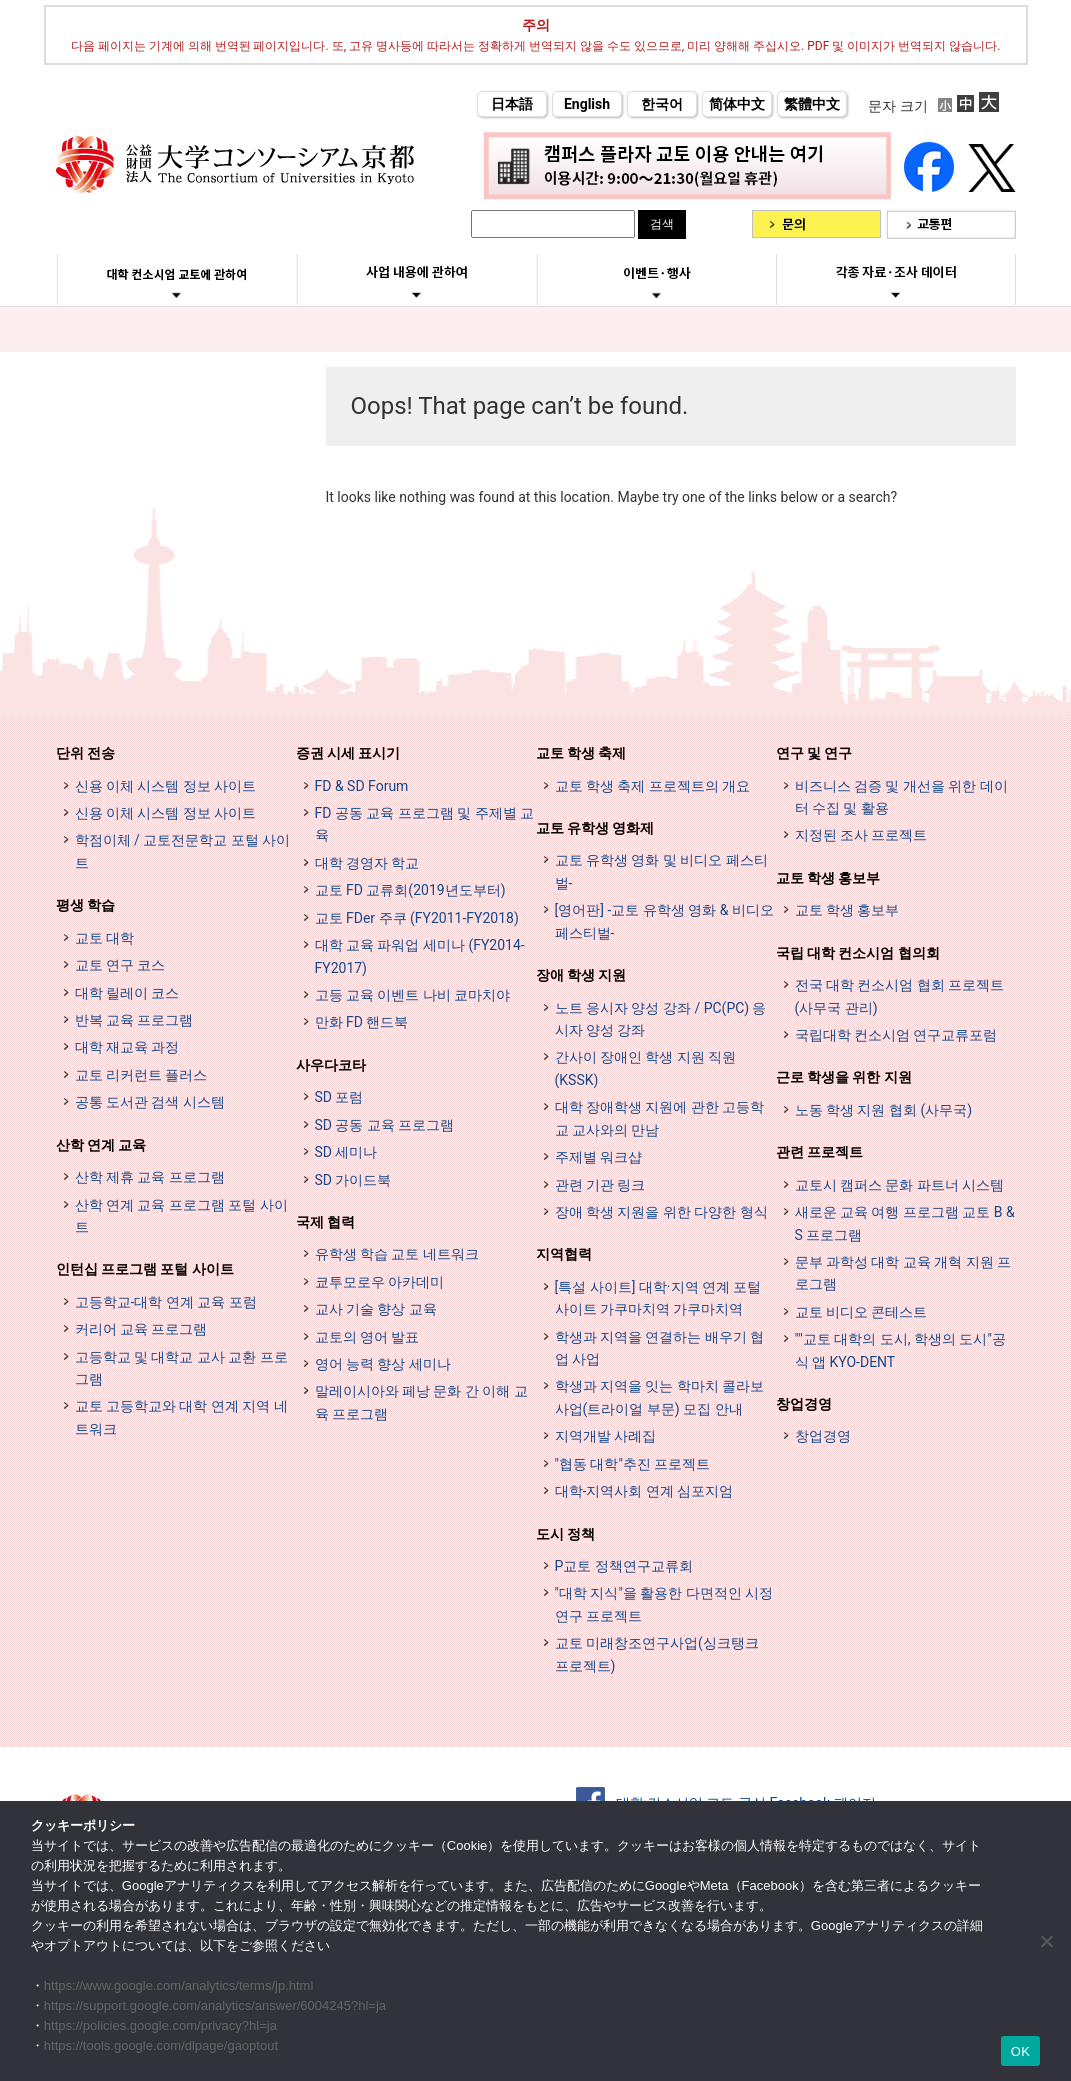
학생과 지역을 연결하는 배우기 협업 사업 (660, 1348)
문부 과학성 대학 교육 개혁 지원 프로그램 (903, 1273)
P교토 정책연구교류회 (624, 1566)
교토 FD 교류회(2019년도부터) (410, 890)
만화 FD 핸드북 (362, 1022)
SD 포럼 (339, 1097)
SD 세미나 (346, 1152)
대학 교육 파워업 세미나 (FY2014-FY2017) (420, 956)
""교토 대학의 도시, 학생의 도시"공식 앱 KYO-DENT (900, 1350)
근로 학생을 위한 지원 (844, 1077)
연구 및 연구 (814, 753)
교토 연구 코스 (120, 965)
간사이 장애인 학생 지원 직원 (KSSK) (646, 1068)
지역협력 (564, 1254)
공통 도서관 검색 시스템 (150, 1102)
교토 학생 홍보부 (828, 878)
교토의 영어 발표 (367, 1337)
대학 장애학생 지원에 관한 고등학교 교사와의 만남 (660, 1118)
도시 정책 (565, 1534)
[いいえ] (1046, 1941)
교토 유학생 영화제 (595, 828)
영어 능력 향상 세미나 (383, 1364)
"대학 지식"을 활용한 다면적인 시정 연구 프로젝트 (664, 1604)
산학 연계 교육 (101, 1145)
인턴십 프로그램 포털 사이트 (145, 1269)
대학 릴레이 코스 (127, 993)
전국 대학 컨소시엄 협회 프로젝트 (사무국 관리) (900, 996)
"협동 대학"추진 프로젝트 (633, 1464)
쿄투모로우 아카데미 (379, 1282)
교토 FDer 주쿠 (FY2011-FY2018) (417, 918)
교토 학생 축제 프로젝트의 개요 (653, 786)
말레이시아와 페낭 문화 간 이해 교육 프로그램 (421, 1402)
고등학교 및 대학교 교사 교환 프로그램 (181, 1368)
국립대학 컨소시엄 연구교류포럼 (896, 1035)
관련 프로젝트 (819, 1152)
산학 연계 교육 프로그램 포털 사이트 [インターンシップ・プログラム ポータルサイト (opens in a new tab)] (181, 1216)
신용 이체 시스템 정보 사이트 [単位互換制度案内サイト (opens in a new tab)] (166, 813)
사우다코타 (331, 1065)
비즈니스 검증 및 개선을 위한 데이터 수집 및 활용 (901, 797)
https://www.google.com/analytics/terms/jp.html (179, 1985)
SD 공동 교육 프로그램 (385, 1125)
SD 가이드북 (353, 1180)
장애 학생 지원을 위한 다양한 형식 (661, 1212)
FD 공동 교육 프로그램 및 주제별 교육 (425, 824)
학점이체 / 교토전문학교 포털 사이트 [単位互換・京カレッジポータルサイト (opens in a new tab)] (183, 851)
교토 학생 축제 (581, 753)
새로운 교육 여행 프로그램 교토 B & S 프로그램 (905, 1223)
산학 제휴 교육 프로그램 (150, 1177)
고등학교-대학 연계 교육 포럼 (166, 1302)
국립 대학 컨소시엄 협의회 (858, 953)
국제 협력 (325, 1222)
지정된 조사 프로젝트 (861, 835)
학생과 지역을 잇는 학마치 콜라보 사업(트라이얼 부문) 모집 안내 (660, 1397)
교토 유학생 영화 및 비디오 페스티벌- (661, 871)
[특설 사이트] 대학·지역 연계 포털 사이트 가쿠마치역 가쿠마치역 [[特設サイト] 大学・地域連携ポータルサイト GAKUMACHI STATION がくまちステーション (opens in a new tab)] (658, 1298)
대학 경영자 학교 (367, 863)
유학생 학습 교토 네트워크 (397, 1254)
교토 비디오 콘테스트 (861, 1312)
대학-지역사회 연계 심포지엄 (644, 1491)
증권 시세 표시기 (348, 753)
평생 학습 (85, 905)
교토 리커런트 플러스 (141, 1075)
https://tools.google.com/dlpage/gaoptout (161, 2045)
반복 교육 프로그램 (134, 1020)
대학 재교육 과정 (127, 1047)
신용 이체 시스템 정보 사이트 (166, 786)
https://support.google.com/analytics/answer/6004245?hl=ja (215, 2005)
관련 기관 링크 (600, 1185)
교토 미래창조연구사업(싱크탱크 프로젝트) (657, 1654)
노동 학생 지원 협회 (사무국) (884, 1110)
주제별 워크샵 (598, 1157)
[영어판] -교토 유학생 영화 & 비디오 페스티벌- (664, 921)
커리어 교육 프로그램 (141, 1329)
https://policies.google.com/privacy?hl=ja (160, 2025)
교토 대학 (104, 938)
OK (1020, 2051)
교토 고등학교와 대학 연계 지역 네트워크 (181, 1417)
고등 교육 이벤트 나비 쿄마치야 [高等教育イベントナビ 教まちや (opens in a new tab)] (413, 995)
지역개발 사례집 (605, 1436)
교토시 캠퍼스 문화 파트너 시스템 (900, 1185)
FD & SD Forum (362, 786)
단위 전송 (85, 753)
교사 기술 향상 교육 (376, 1309)
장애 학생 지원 (581, 975)
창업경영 (804, 1404)
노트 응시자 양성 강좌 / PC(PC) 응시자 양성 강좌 (661, 1019)
